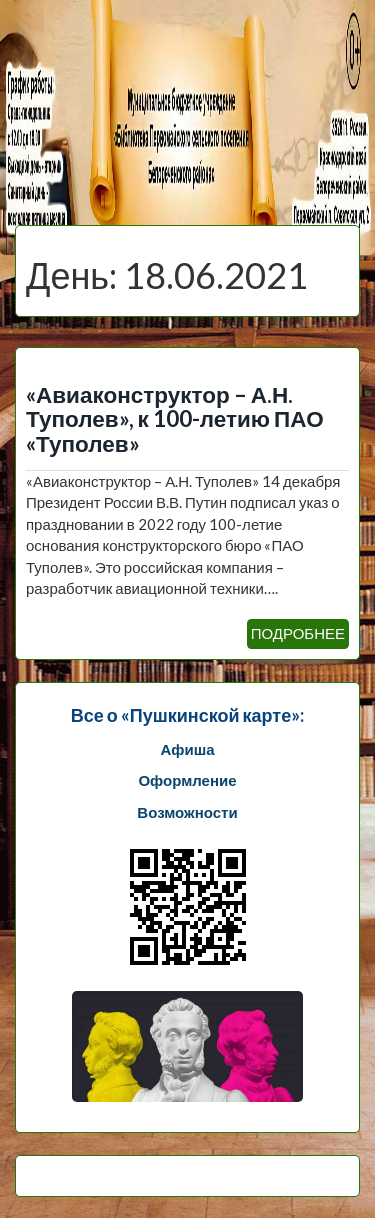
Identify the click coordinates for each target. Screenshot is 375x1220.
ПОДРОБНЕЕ (298, 633)
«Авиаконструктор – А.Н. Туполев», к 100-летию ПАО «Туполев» (175, 419)
